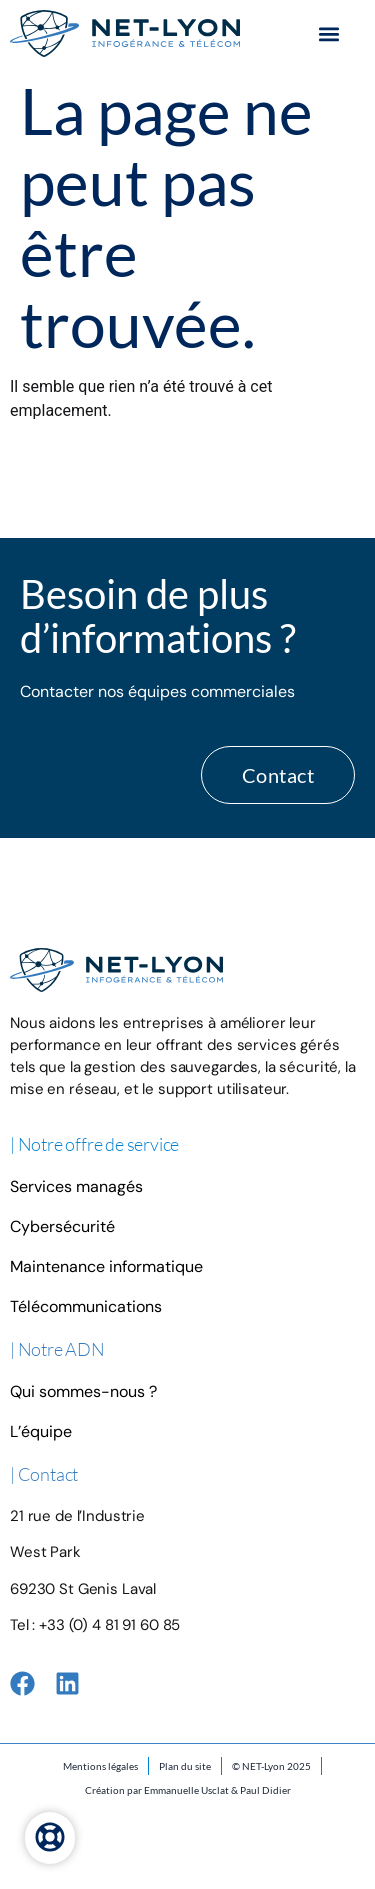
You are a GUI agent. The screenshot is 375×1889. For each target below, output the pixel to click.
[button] (328, 33)
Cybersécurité (62, 1226)
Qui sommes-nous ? (83, 1391)
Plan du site (185, 1766)
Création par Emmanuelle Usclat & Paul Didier (188, 1790)
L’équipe (41, 1431)
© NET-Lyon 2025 (271, 1766)
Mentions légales (100, 1766)
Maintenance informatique (106, 1266)
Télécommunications (86, 1306)
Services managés (76, 1186)
